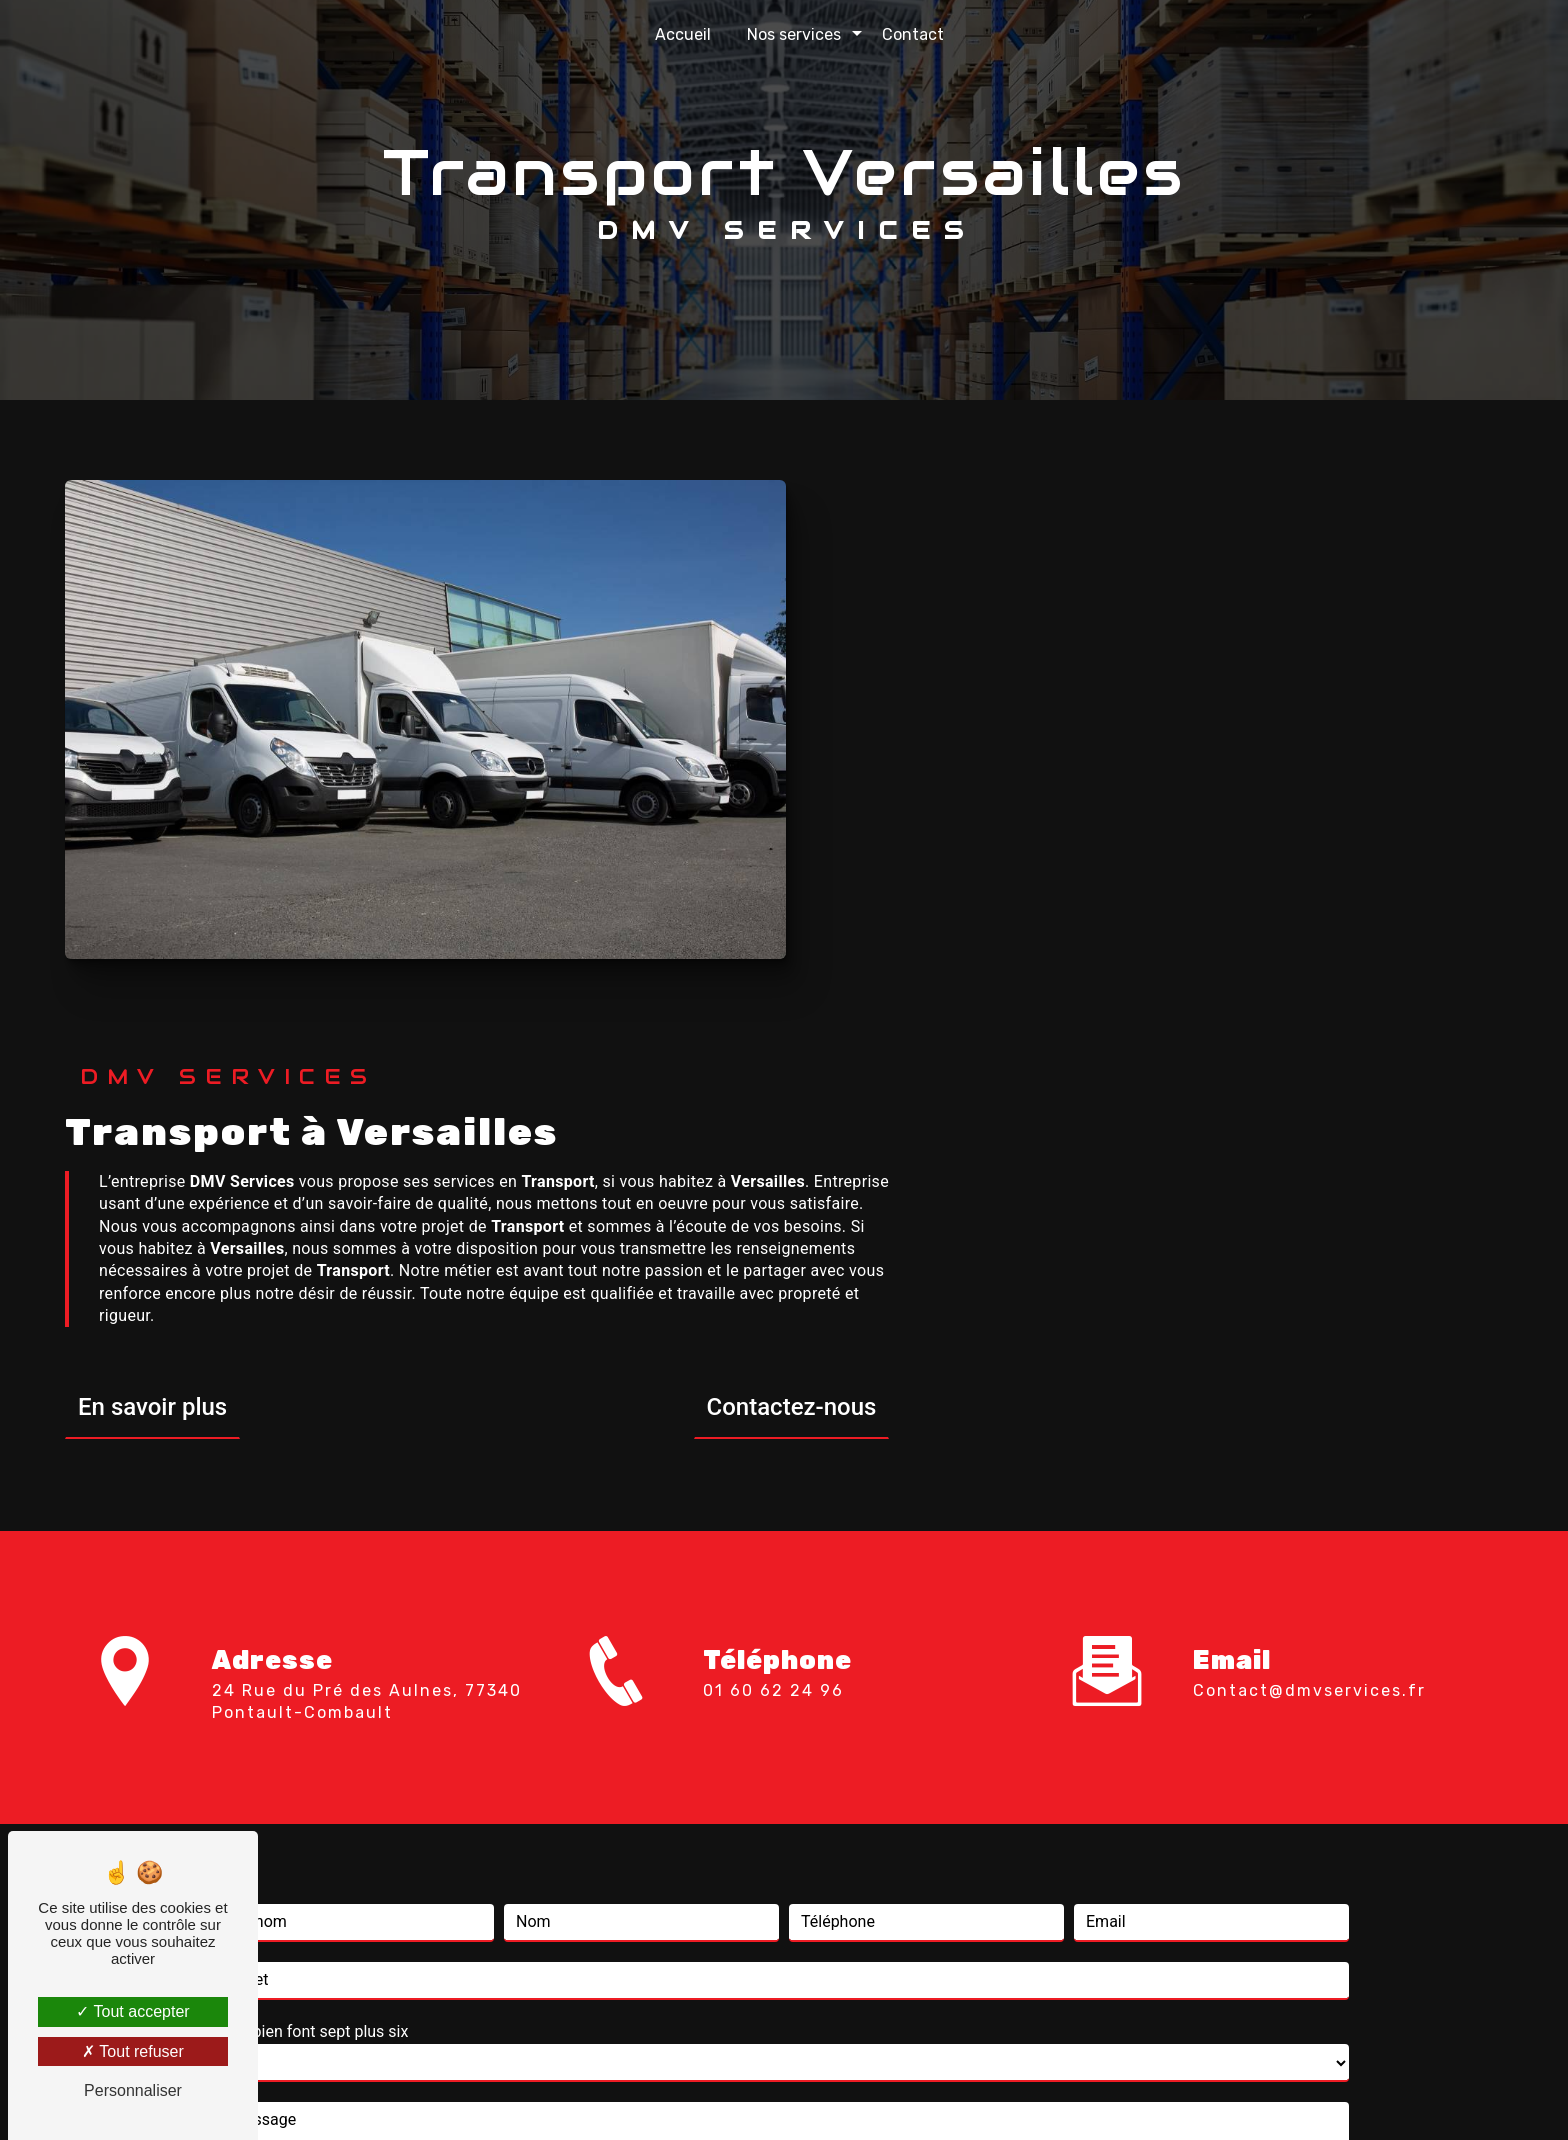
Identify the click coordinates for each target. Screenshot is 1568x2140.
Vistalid (525, 2095)
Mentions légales (846, 2095)
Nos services (794, 34)
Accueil (683, 34)
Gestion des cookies (1007, 2095)
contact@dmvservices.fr (1309, 1079)
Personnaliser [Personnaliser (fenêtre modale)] (133, 2090)
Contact (913, 34)
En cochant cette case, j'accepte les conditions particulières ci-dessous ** (499, 1676)
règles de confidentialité (740, 1805)
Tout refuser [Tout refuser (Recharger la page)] (133, 2051)
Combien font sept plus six (313, 1420)
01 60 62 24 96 (773, 1150)
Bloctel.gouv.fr (1087, 1920)
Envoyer (808, 1743)
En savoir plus (766, 834)
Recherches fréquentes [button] (784, 2056)
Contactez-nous (1405, 834)
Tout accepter (132, 2011)
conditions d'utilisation (951, 1805)
